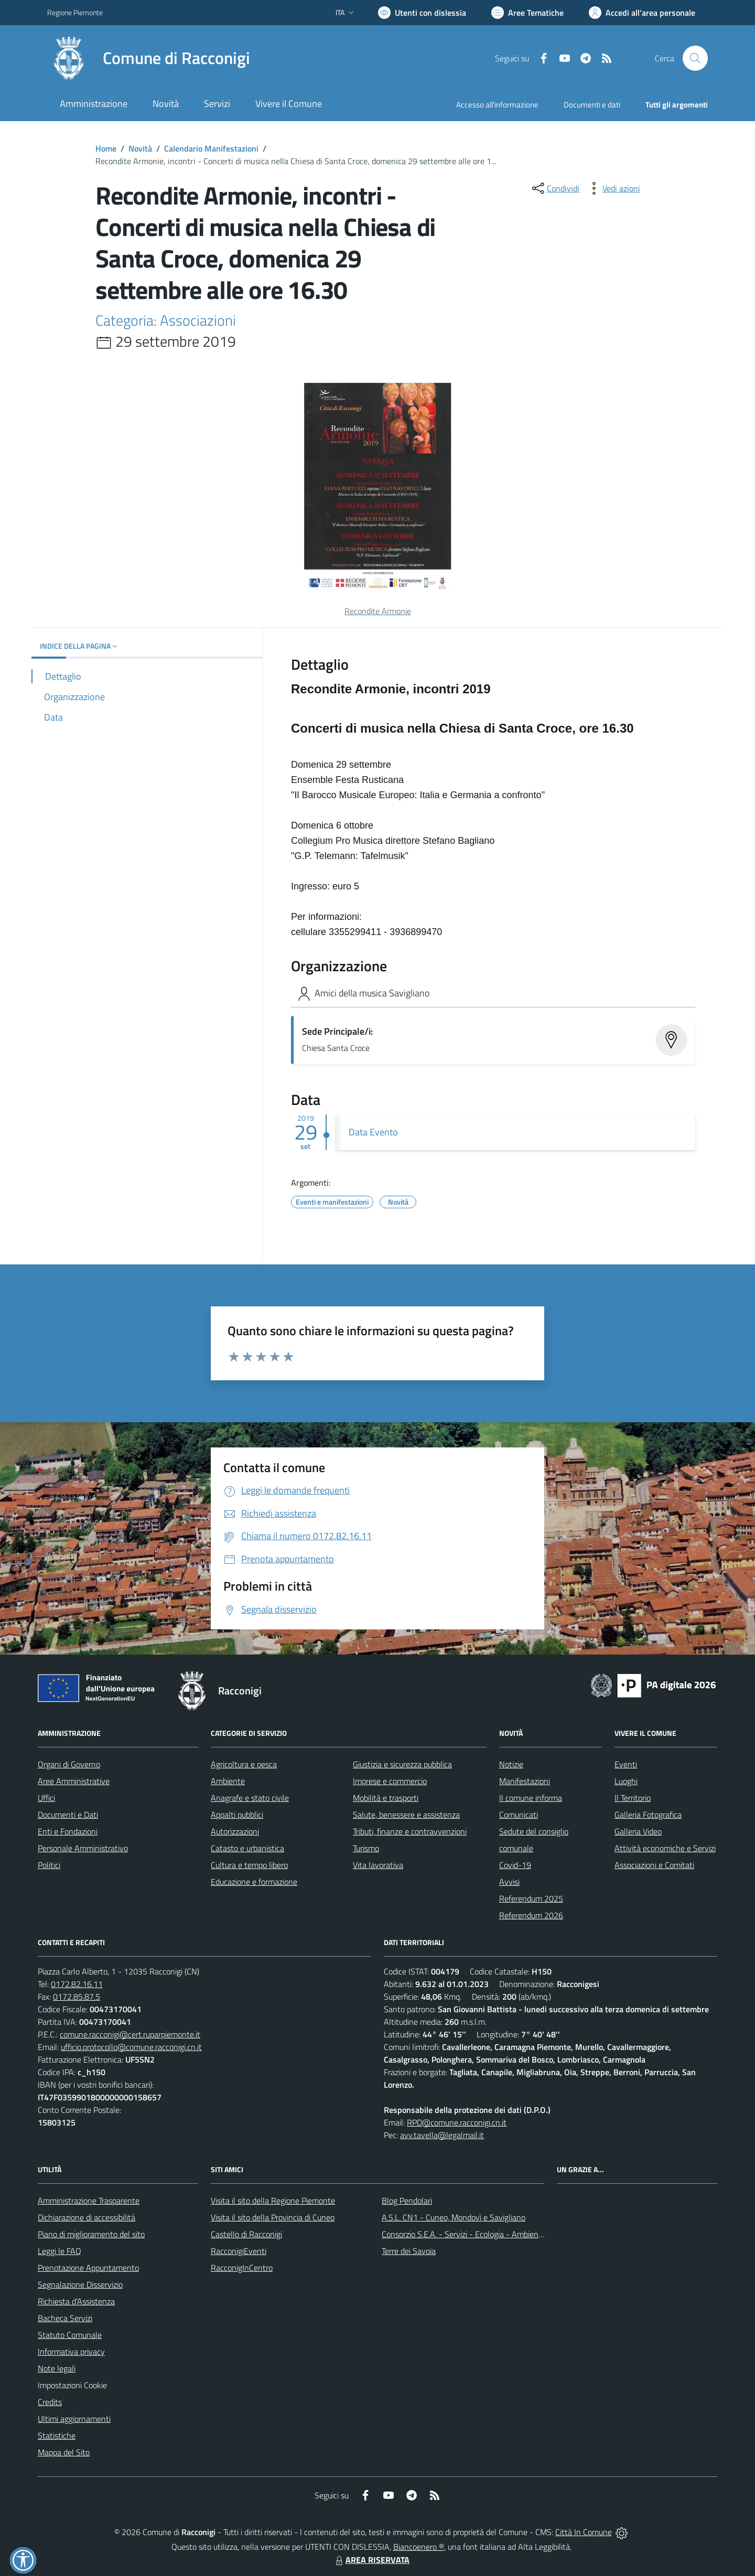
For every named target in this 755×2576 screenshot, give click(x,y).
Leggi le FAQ (59, 2251)
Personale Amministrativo (83, 1848)
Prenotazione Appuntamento (88, 2267)
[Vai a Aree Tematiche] (527, 12)
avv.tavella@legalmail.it (442, 2135)
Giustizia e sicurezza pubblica (402, 1764)
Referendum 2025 (531, 1898)
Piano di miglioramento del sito (91, 2234)
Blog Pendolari (407, 2200)
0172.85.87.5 (76, 1996)
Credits (50, 2402)
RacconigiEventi (238, 2251)
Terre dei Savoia (409, 2251)
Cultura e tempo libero (249, 1865)
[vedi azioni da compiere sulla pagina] (613, 188)
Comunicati (518, 1814)
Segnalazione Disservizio (80, 2284)
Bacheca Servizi (65, 2318)
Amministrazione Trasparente (88, 2200)
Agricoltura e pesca (244, 1764)
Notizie (511, 1764)
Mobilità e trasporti (385, 1797)
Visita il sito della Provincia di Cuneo (273, 2217)
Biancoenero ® (418, 2546)
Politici (49, 1865)
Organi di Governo (69, 1764)
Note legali (57, 2368)
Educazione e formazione (254, 1881)
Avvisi (509, 1881)
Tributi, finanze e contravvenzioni (410, 1831)
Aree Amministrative (74, 1781)
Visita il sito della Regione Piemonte (273, 2200)
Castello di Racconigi (246, 2234)
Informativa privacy (71, 2351)
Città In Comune (583, 2532)
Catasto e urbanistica (247, 1848)
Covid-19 (515, 1865)
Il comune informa (530, 1797)
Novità (140, 148)
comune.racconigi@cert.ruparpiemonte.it (130, 2034)
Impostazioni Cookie (72, 2385)
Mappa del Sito (64, 2452)
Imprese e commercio (390, 1781)
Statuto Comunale (70, 2334)
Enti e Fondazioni (68, 1831)
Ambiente (228, 1781)
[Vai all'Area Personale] (642, 12)
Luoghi (626, 1781)
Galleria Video (638, 1831)
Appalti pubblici (237, 1814)
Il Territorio (632, 1797)
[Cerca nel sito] (695, 58)
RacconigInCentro (242, 2267)
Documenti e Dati (68, 1814)
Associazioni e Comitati (654, 1865)
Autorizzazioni (235, 1831)
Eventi (625, 1764)
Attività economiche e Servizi (665, 1848)
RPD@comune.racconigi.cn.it (456, 2122)
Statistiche (57, 2435)
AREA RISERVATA (371, 2559)
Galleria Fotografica (648, 1814)
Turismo (366, 1848)
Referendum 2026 (531, 1915)
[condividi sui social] (554, 188)
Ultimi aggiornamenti (74, 2418)
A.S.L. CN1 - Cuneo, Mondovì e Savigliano (453, 2217)
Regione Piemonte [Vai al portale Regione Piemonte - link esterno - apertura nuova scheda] (75, 12)
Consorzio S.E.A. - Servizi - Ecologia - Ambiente (464, 2234)
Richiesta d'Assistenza (76, 2301)
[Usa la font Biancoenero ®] (422, 12)
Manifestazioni (524, 1781)
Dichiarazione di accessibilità (86, 2217)
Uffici (46, 1797)
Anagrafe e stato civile (250, 1797)
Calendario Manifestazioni (211, 148)
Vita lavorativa (378, 1865)
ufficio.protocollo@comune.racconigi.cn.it (131, 2047)
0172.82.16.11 (77, 1984)
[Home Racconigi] (148, 58)
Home (105, 148)
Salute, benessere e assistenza (406, 1814)
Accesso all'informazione (497, 105)
